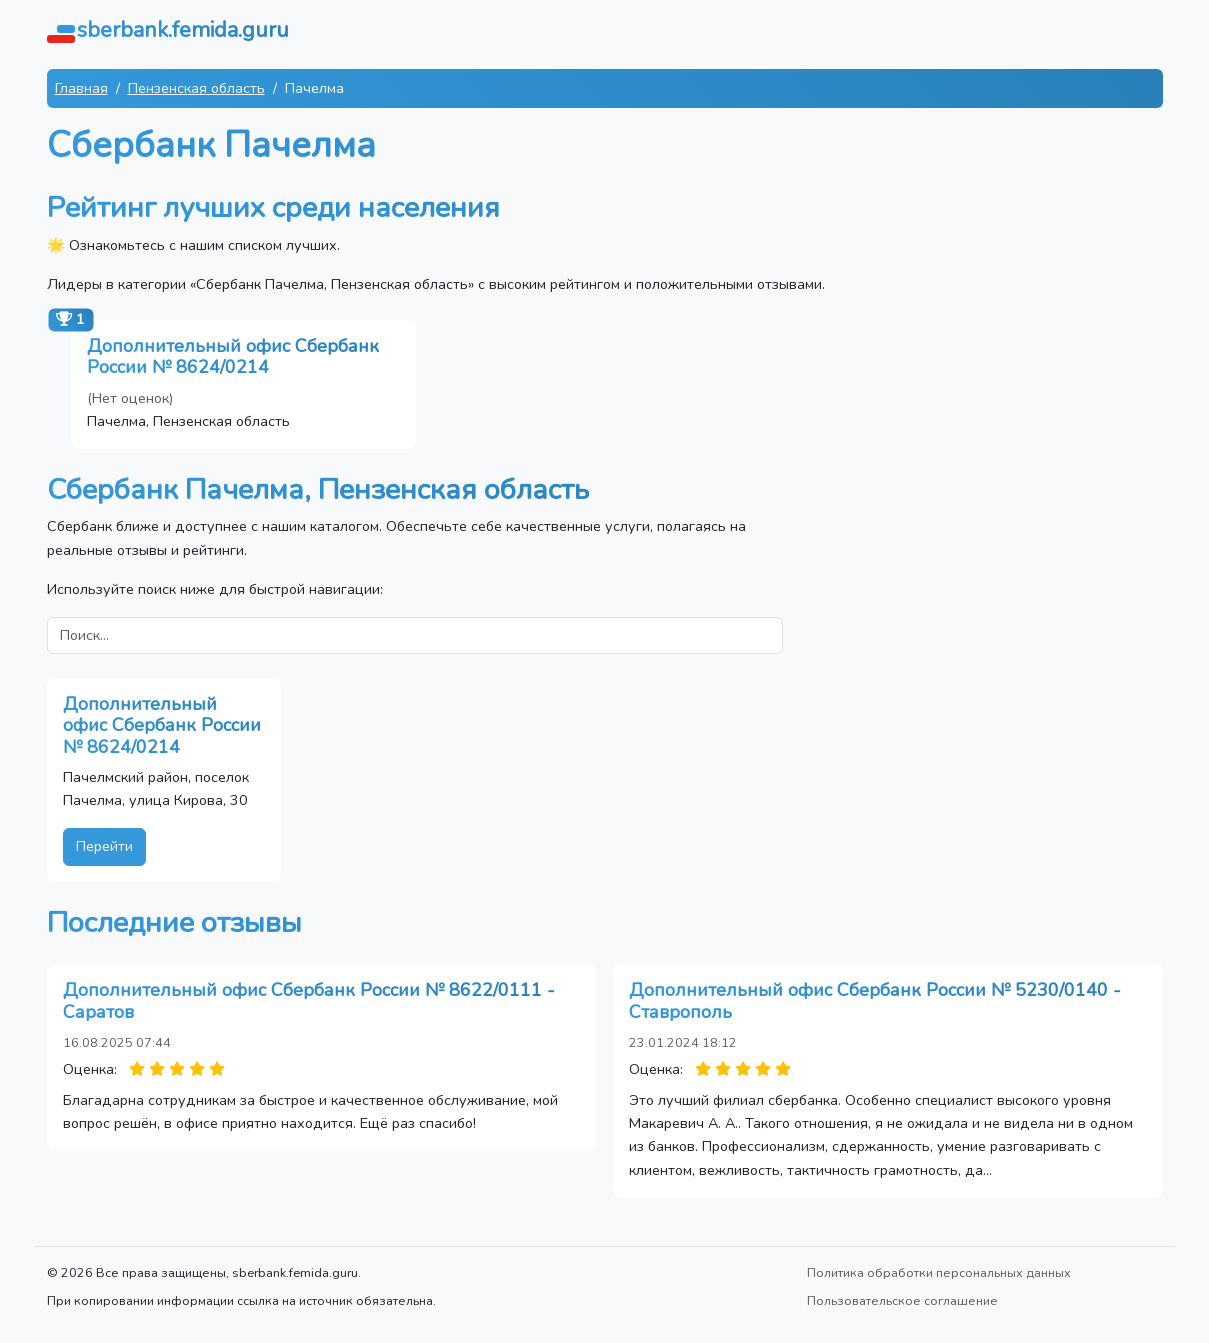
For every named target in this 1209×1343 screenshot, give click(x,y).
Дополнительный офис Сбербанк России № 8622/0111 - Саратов (309, 1001)
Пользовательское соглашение (902, 1300)
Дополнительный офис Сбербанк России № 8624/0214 (233, 357)
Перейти (104, 846)
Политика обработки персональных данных (939, 1272)
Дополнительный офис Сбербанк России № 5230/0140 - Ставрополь (875, 1001)
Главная (81, 88)
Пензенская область (196, 88)
